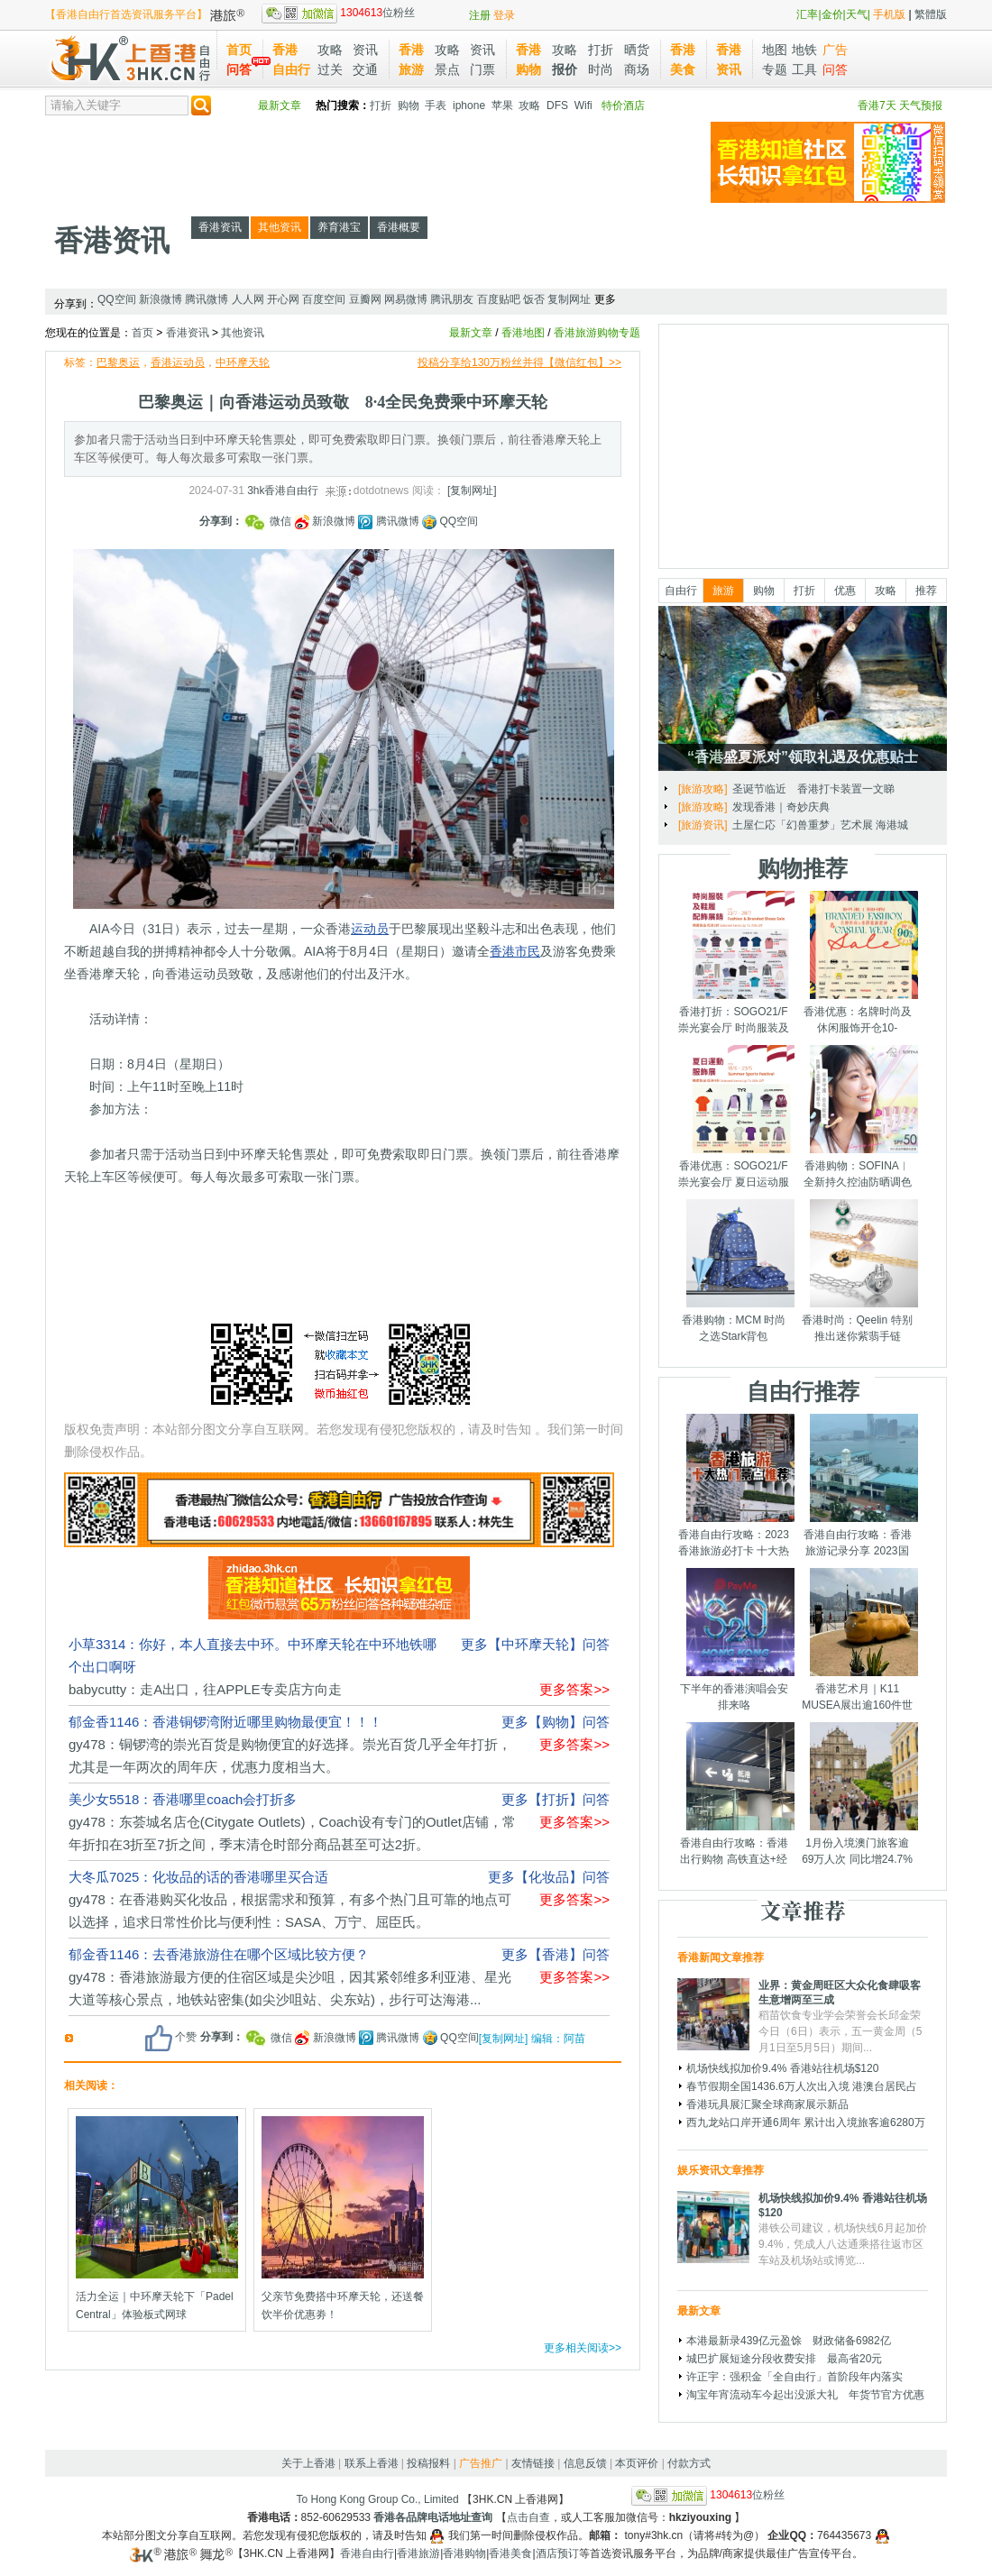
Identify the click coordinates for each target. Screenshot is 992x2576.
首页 (239, 49)
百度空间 (323, 299)
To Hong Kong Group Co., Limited (378, 2499)
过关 (330, 69)
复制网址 (569, 299)
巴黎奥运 (118, 362)
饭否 (534, 299)
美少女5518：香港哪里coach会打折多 (183, 1799)
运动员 (370, 928)
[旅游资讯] (703, 825)
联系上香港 (371, 2463)
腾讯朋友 (451, 299)
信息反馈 (585, 2463)
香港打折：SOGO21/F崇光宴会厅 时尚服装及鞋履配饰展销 (733, 1027)
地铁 (804, 49)
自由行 (681, 590)
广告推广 (480, 2463)
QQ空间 (116, 299)
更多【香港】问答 (555, 1954)
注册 (480, 15)
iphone (469, 105)
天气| (858, 14)
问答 (239, 69)
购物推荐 (803, 868)
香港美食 (510, 2553)
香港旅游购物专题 (597, 332)
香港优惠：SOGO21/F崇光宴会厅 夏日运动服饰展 (733, 1182)
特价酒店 (623, 105)
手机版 (889, 14)
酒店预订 (557, 2553)
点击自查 (528, 2517)
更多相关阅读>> (582, 2348)
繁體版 (930, 14)
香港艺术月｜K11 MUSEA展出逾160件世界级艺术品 (857, 1705)
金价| (834, 14)
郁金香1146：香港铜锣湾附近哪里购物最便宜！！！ (225, 1721)
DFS (557, 105)
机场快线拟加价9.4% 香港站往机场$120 (782, 2068)
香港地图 (523, 332)
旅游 (723, 590)
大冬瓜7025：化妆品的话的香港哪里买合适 (198, 1876)
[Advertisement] (373, 162)
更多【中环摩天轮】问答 (535, 1644)
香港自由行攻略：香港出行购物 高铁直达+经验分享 (734, 1859)
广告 (835, 49)
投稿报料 (428, 2463)
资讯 (365, 49)
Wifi (583, 105)
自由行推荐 (803, 1391)
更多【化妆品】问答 (549, 1876)
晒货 (636, 49)
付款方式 (689, 2463)
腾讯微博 (206, 299)
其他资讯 (279, 227)
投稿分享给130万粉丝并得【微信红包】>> (519, 362)
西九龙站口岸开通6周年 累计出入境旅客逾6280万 (805, 2122)
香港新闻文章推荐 (720, 1957)
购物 (408, 105)
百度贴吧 (498, 299)
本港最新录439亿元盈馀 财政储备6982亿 (788, 2340)
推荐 (926, 590)
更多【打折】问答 (555, 1799)
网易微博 (405, 299)
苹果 (502, 105)
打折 (600, 49)
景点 (447, 69)
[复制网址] (472, 490)
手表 (435, 105)
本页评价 (636, 2463)
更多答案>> (574, 1689)
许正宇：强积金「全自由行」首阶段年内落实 (794, 2376)
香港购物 (464, 2553)
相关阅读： (91, 2085)
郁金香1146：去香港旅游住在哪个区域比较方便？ (219, 1954)
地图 (774, 49)
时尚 (600, 69)
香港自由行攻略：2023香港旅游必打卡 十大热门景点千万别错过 (733, 1550)
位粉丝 (338, 12)
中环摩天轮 (243, 362)
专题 (774, 69)
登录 (504, 15)
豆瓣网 (365, 299)
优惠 (845, 590)
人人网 (248, 299)
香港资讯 (112, 241)
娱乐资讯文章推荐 (720, 2170)
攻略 (330, 49)
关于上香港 (308, 2463)
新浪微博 (160, 299)
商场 (636, 69)
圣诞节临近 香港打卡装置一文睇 (813, 789)
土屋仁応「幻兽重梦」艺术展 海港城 (820, 825)
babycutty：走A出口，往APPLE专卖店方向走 (205, 1689)
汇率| (808, 14)
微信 (269, 521)
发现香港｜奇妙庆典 (781, 807)
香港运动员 (178, 362)
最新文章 (279, 105)
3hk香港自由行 (282, 490)
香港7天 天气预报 (900, 105)
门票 (482, 69)
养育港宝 (339, 227)
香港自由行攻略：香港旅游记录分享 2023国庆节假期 (858, 1550)
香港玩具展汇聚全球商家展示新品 (767, 2104)
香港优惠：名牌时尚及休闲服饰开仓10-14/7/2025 (858, 1027)
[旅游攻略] (703, 789)
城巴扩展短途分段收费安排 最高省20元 (784, 2358)
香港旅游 (418, 2553)
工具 (804, 69)
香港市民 (515, 951)
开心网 (283, 299)
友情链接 (533, 2463)
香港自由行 (367, 2553)
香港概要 (398, 227)
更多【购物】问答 (555, 1721)
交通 (365, 69)
